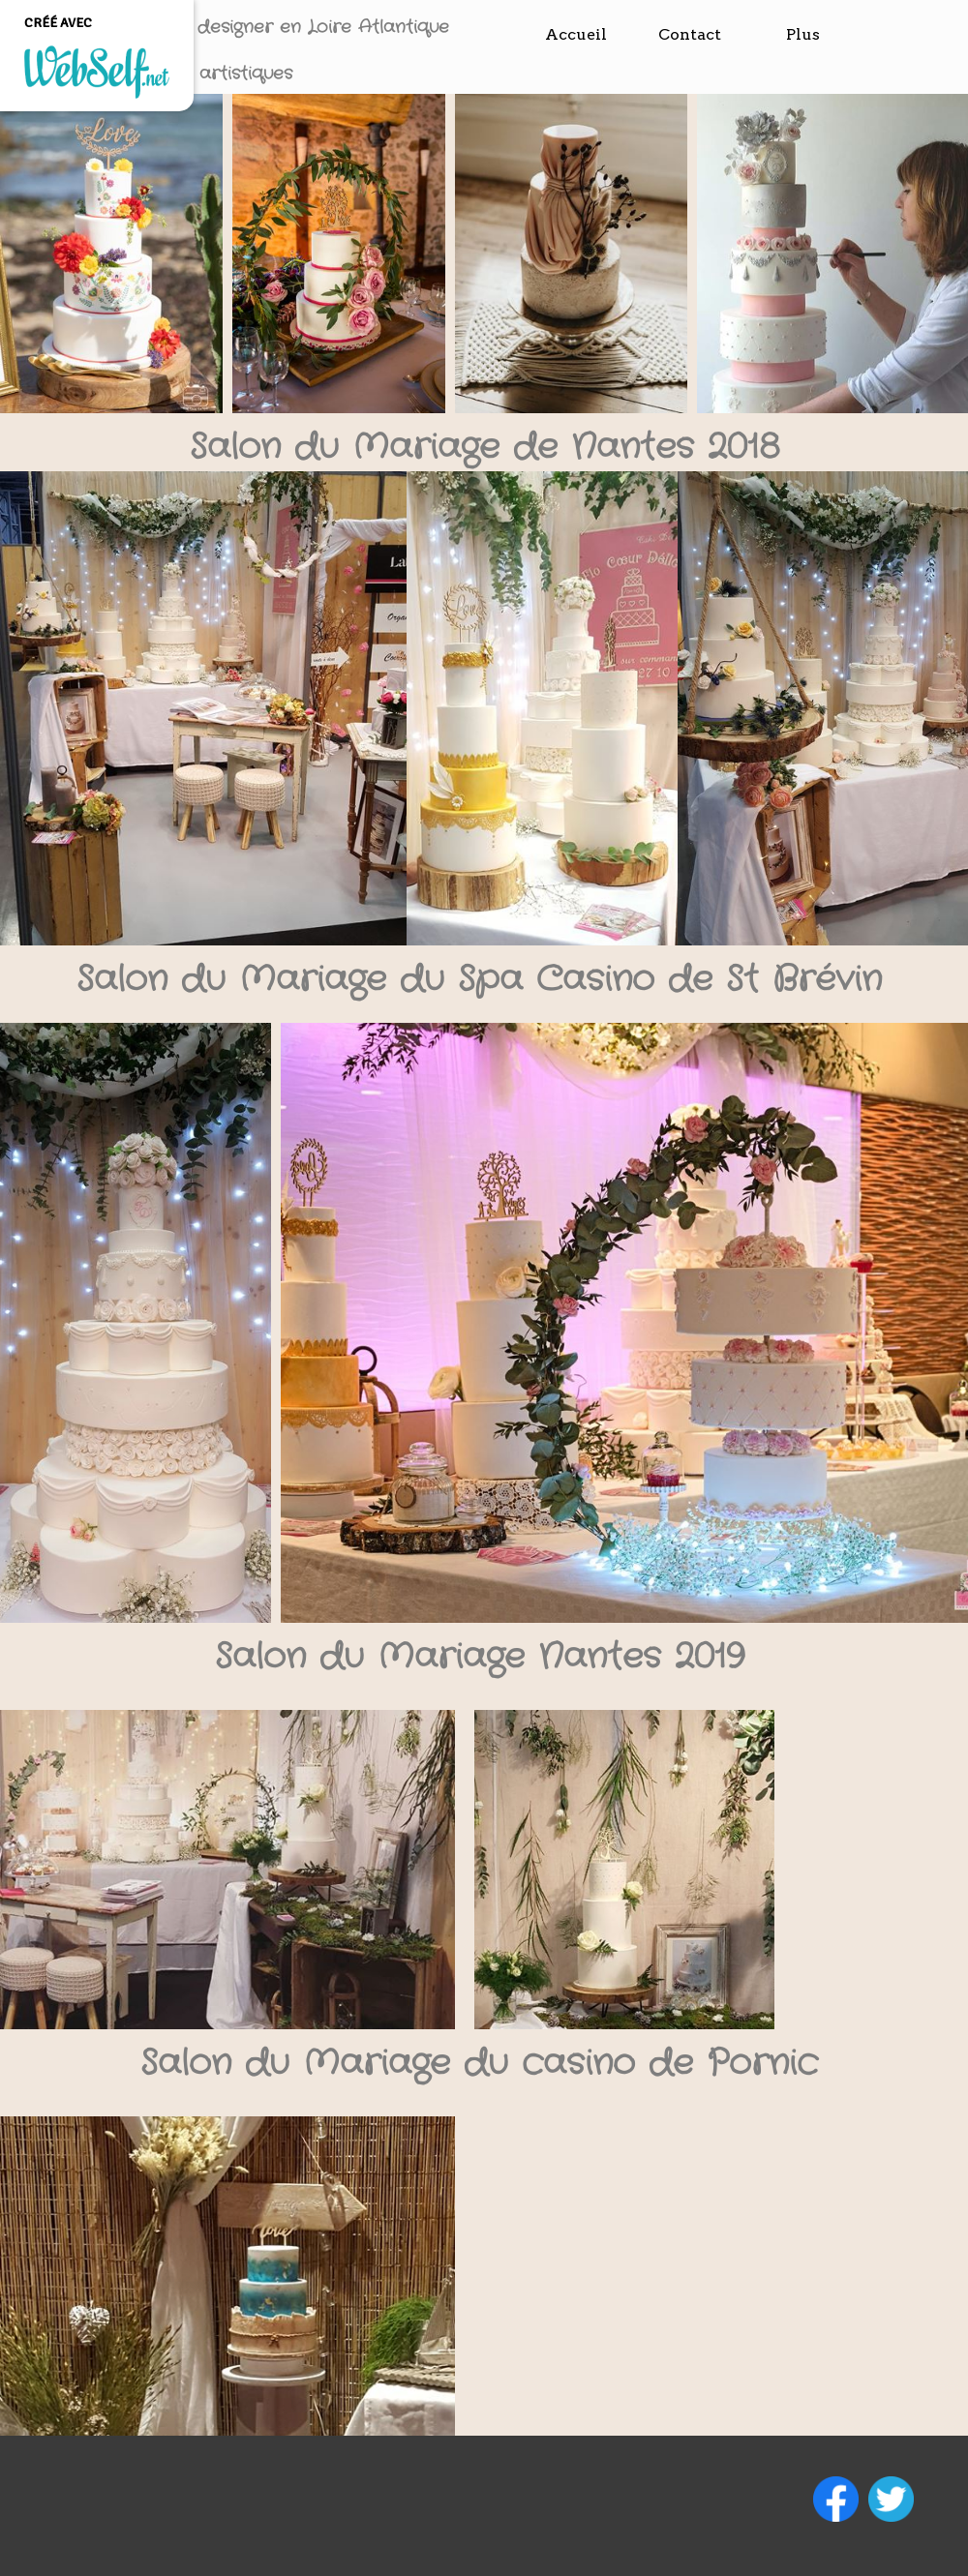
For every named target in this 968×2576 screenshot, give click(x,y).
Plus (803, 34)
